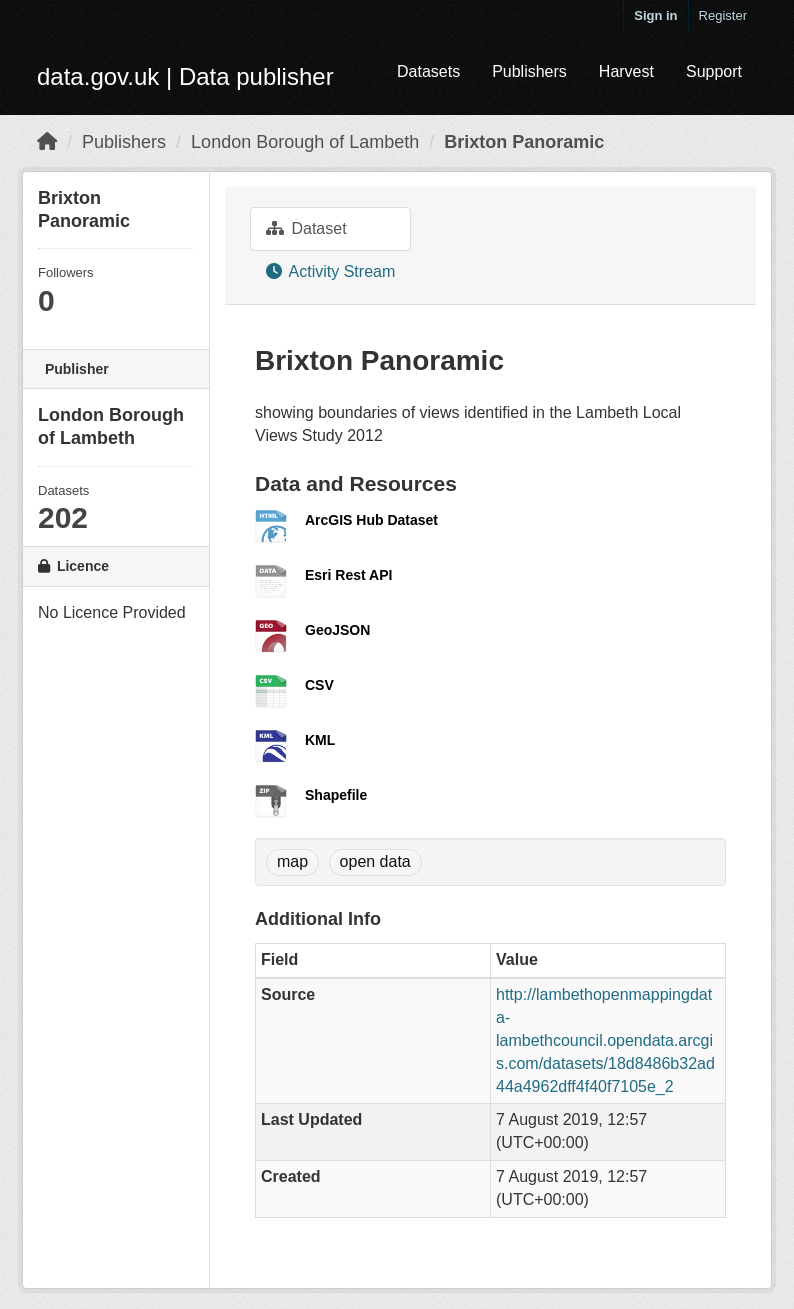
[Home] (47, 142)
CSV (319, 685)
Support (714, 71)
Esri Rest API (348, 575)
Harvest (626, 71)
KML (320, 740)
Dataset (306, 228)
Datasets (428, 71)
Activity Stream (330, 271)
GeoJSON (337, 630)
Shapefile (336, 795)
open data (375, 861)
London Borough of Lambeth (305, 142)
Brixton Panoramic (524, 142)
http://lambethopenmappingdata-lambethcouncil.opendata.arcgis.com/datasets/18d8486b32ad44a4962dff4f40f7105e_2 (605, 1040)
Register (723, 15)
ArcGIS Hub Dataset (371, 520)
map (292, 861)
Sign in (655, 15)
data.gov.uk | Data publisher (185, 76)
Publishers (529, 71)
